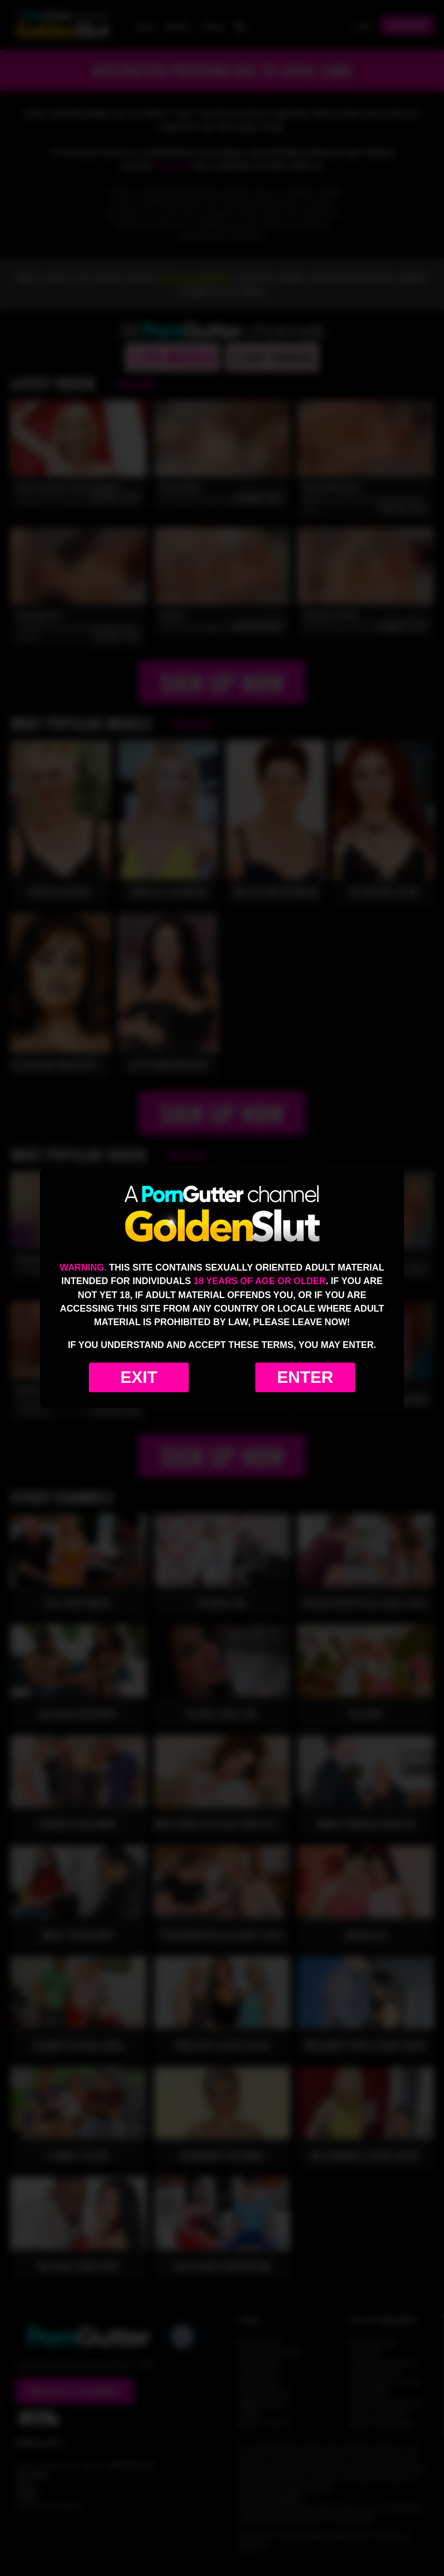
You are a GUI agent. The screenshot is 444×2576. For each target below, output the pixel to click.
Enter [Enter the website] (305, 1377)
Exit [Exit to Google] (138, 1377)
